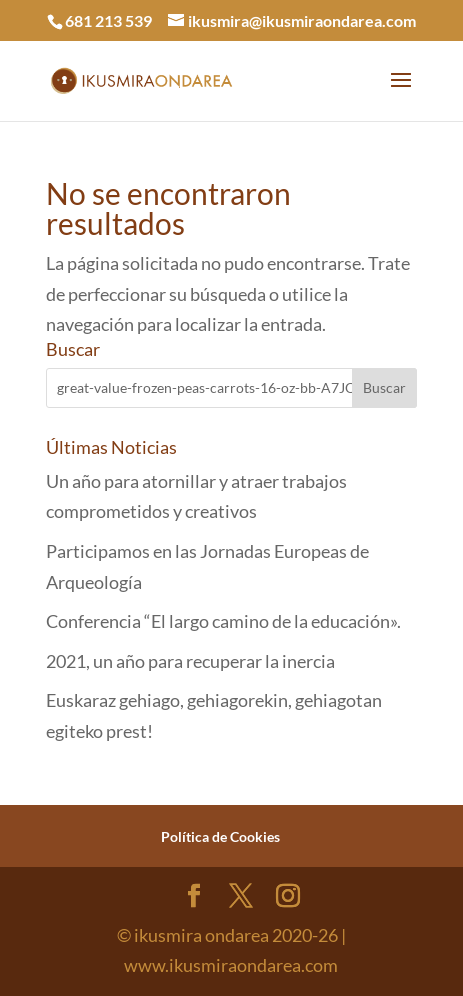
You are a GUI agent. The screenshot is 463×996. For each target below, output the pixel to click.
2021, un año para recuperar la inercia (190, 661)
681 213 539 (108, 20)
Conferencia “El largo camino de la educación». (223, 621)
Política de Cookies (220, 836)
